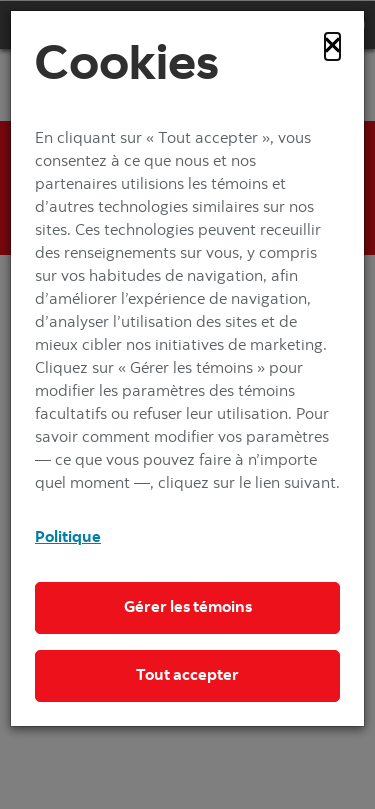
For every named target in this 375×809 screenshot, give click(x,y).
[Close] (332, 46)
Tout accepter (187, 676)
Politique (68, 538)
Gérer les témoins (188, 608)
